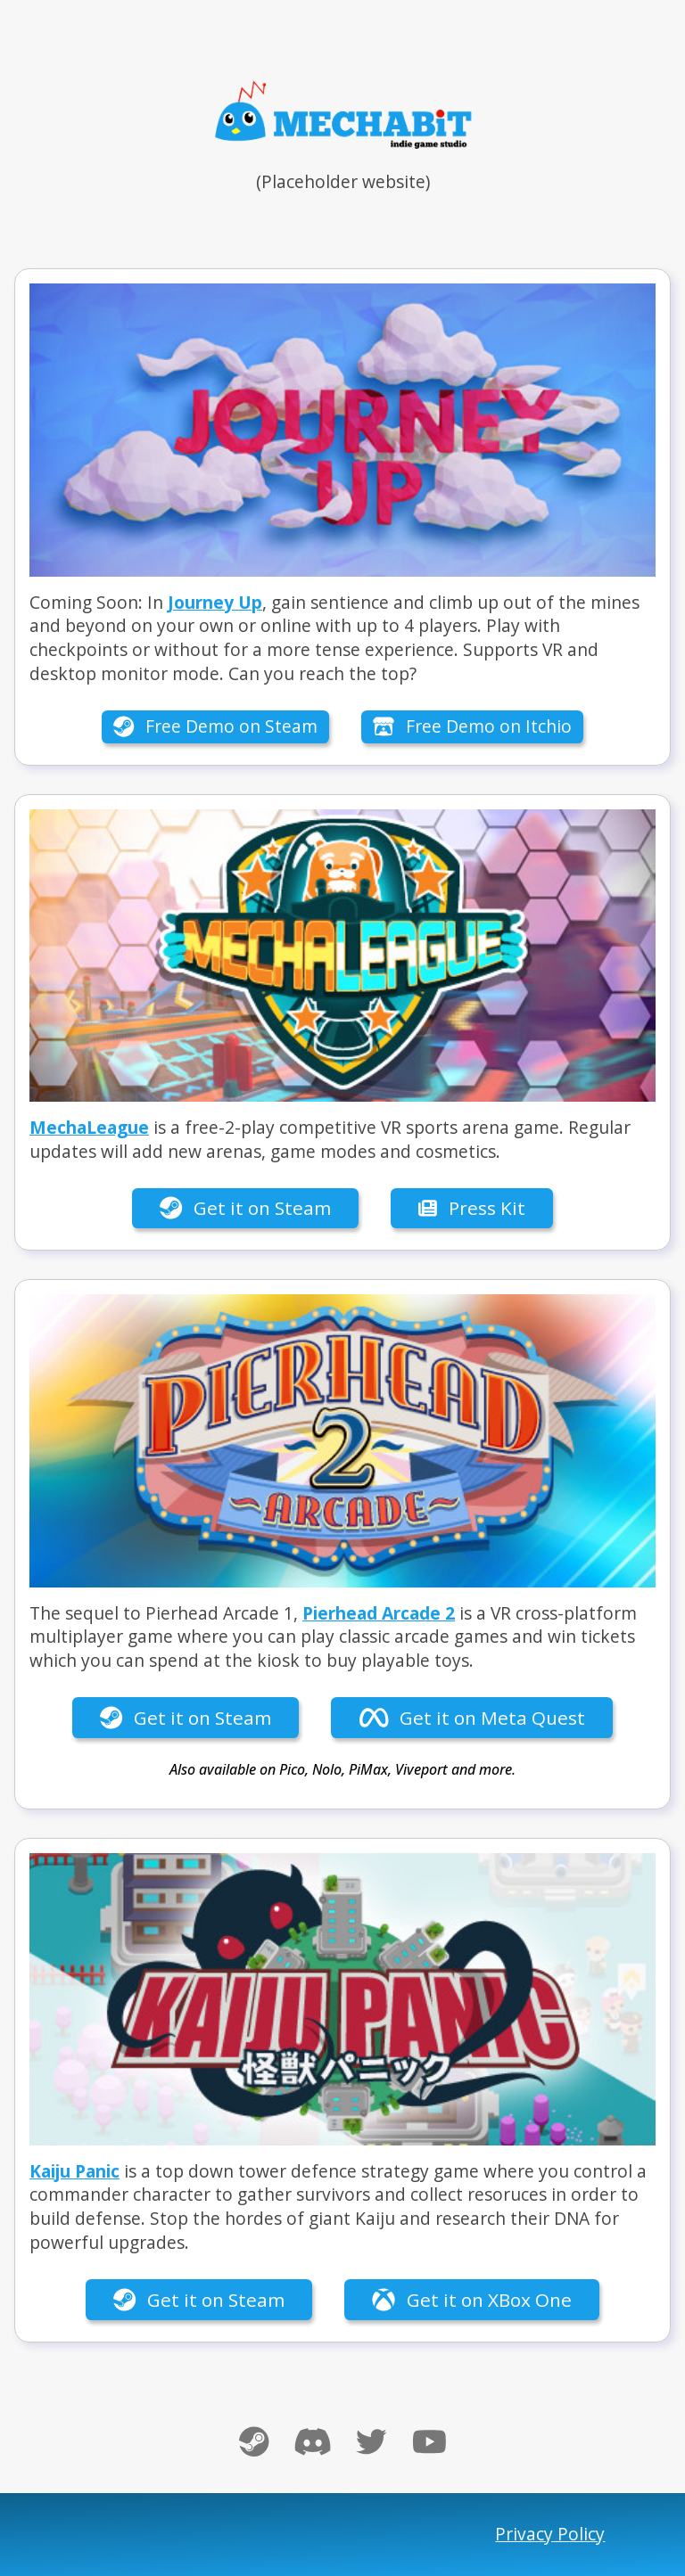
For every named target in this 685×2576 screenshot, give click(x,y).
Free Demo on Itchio (472, 726)
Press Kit (471, 1207)
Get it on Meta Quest (472, 1717)
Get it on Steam (245, 1207)
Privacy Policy (550, 2534)
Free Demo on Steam (215, 726)
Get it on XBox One (472, 2299)
